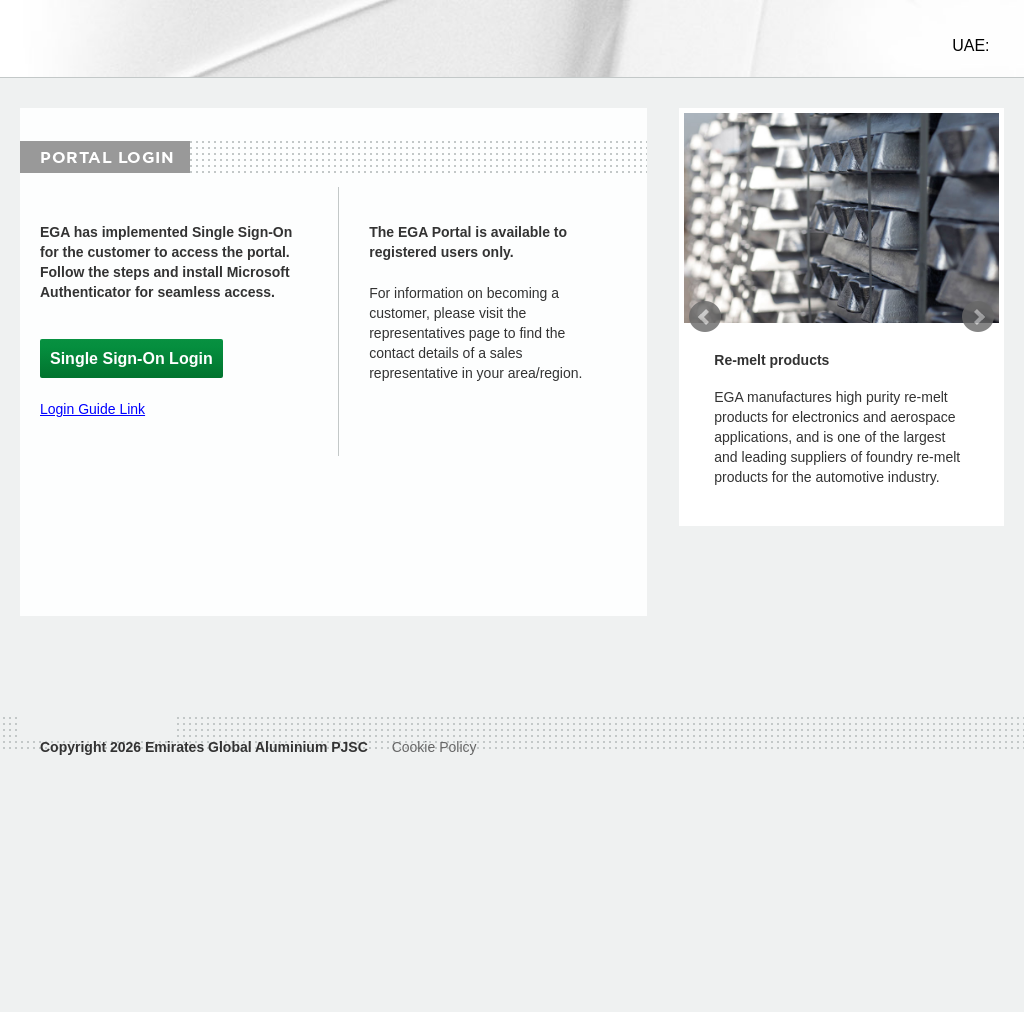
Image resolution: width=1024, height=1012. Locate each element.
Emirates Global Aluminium (236, 804)
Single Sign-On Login (131, 376)
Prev (705, 335)
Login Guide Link (92, 427)
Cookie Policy (434, 804)
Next (978, 335)
